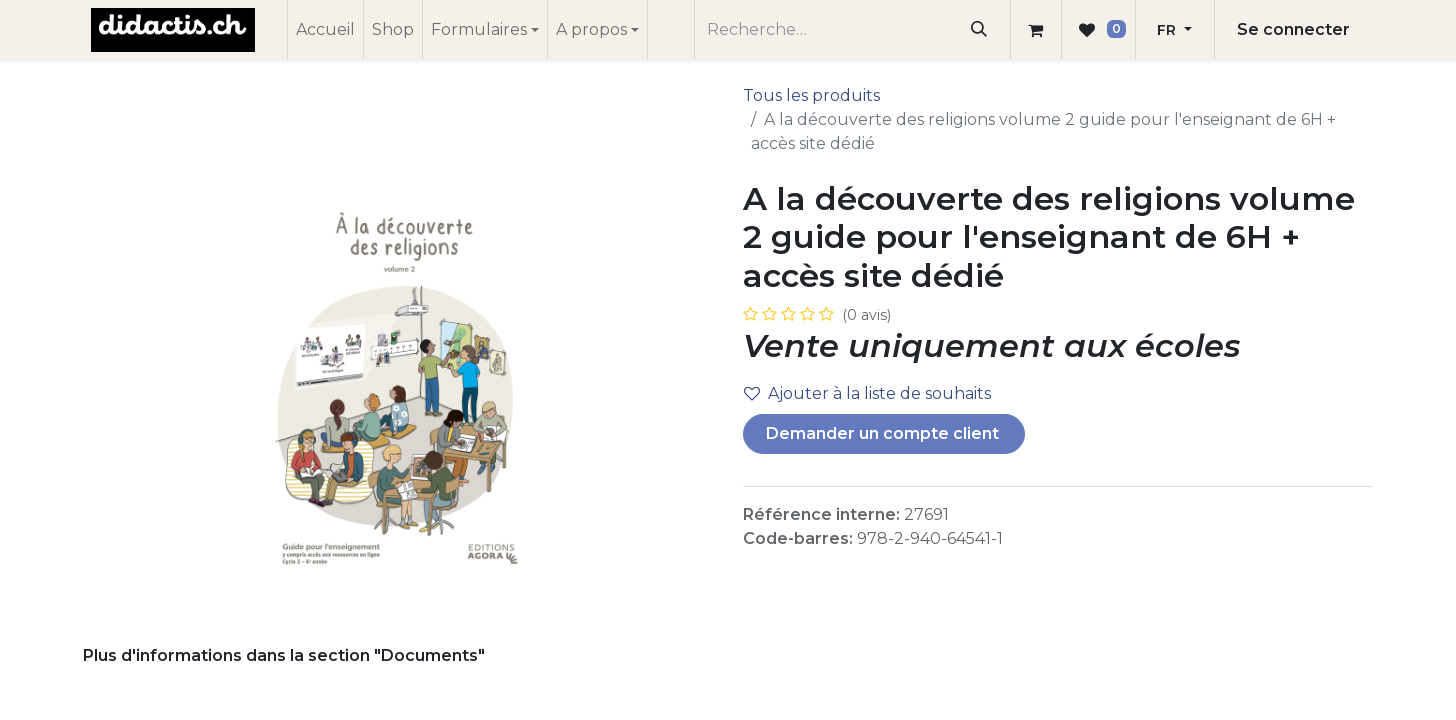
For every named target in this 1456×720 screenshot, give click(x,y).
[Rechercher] (979, 30)
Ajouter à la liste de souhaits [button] (867, 393)
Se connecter (1293, 29)
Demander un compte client (884, 433)
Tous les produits (811, 95)
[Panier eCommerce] (1036, 30)
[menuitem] (325, 30)
